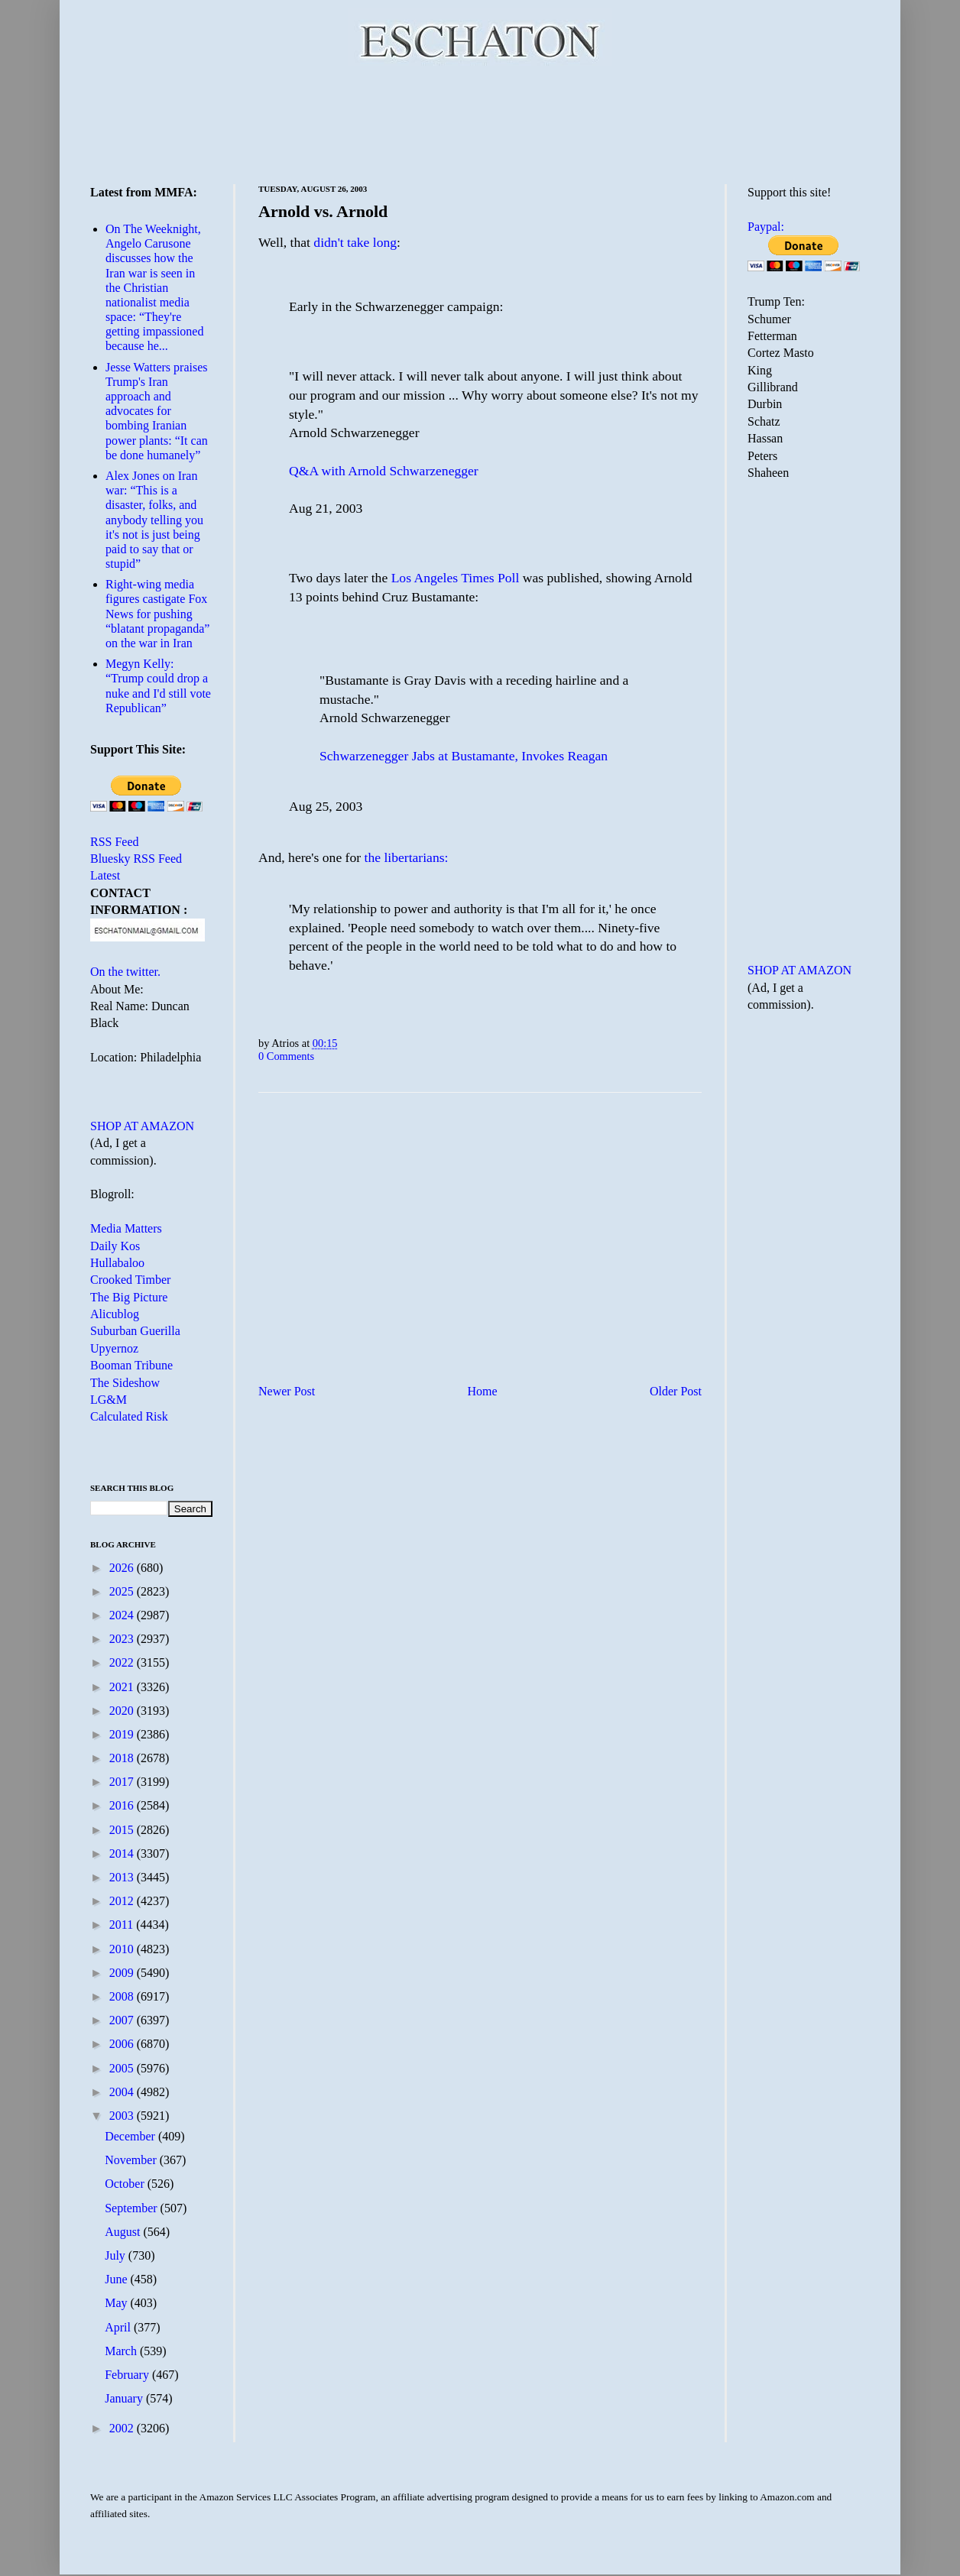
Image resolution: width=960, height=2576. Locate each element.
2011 (122, 1924)
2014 (123, 1853)
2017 (123, 1781)
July (116, 2255)
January (125, 2398)
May (117, 2302)
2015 (123, 1829)
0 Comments (286, 1056)
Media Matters (126, 1228)
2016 (123, 1805)
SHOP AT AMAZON (142, 1126)
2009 (123, 1972)
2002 (123, 2428)
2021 (123, 1686)
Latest (105, 875)
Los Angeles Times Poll (455, 577)
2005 (123, 2068)
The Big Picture (128, 1297)
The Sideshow (125, 1382)
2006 (123, 2043)
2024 (123, 1615)
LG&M (108, 1399)
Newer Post (286, 1391)
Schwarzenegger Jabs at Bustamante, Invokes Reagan (463, 755)
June (117, 2279)
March (122, 2350)
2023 (123, 1638)
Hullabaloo (117, 1262)
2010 (123, 1949)
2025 (123, 1591)
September (132, 2208)
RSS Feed (114, 841)
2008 (123, 1996)
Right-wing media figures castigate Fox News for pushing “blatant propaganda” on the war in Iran (157, 614)
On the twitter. (125, 971)
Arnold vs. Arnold (323, 211)
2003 (123, 2115)
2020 (123, 1710)
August (124, 2231)
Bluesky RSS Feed (136, 858)
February (128, 2374)
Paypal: (766, 226)
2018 (123, 1757)
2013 (123, 1877)
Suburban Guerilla (135, 1330)
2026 (123, 1567)
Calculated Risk (129, 1416)
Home (483, 1391)
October (126, 2183)
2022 (123, 1662)
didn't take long (355, 242)
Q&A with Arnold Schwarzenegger (383, 470)
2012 (123, 1900)
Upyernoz (114, 1348)
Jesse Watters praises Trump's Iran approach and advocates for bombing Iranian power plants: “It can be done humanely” (156, 411)
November (132, 2159)
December (131, 2136)
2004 (123, 2091)
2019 (123, 1734)
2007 (123, 2020)
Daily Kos (115, 1245)
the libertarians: (407, 857)
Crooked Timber (130, 1279)
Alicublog (114, 1313)
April (119, 2327)
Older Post (676, 1391)
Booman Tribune (131, 1365)
